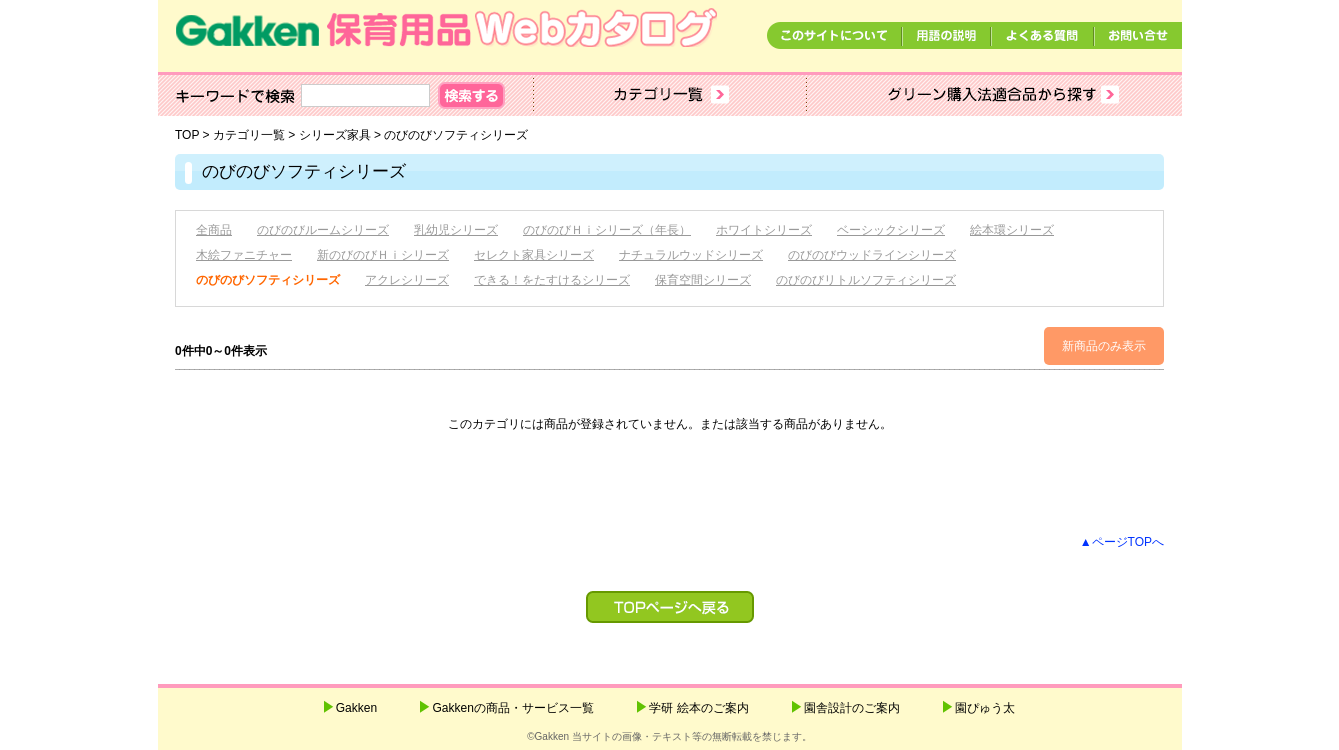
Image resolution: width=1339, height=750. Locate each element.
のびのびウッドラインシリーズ (872, 255)
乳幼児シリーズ (456, 230)
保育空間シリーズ (703, 280)
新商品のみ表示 (1104, 346)
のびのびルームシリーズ (323, 230)
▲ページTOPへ (1122, 542)
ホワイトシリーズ (764, 230)
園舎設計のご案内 (852, 708)
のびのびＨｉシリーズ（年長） (607, 230)
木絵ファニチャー (244, 255)
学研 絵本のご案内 (698, 708)
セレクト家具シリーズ (534, 255)
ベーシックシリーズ (891, 230)
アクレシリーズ (407, 280)
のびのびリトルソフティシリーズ (866, 280)
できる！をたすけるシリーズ (552, 280)
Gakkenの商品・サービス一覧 (512, 708)
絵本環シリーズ (1012, 230)
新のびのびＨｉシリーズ (383, 255)
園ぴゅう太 (985, 708)
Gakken (356, 708)
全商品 (214, 230)
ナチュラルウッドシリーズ (691, 255)
